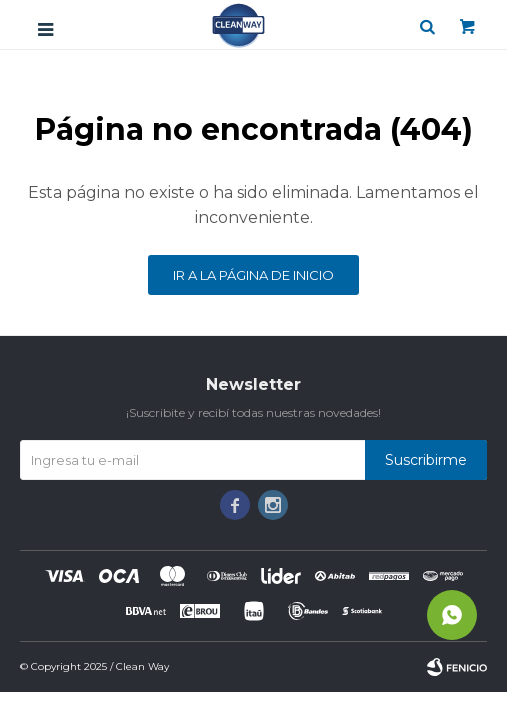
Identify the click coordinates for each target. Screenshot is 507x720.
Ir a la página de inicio (253, 275)
